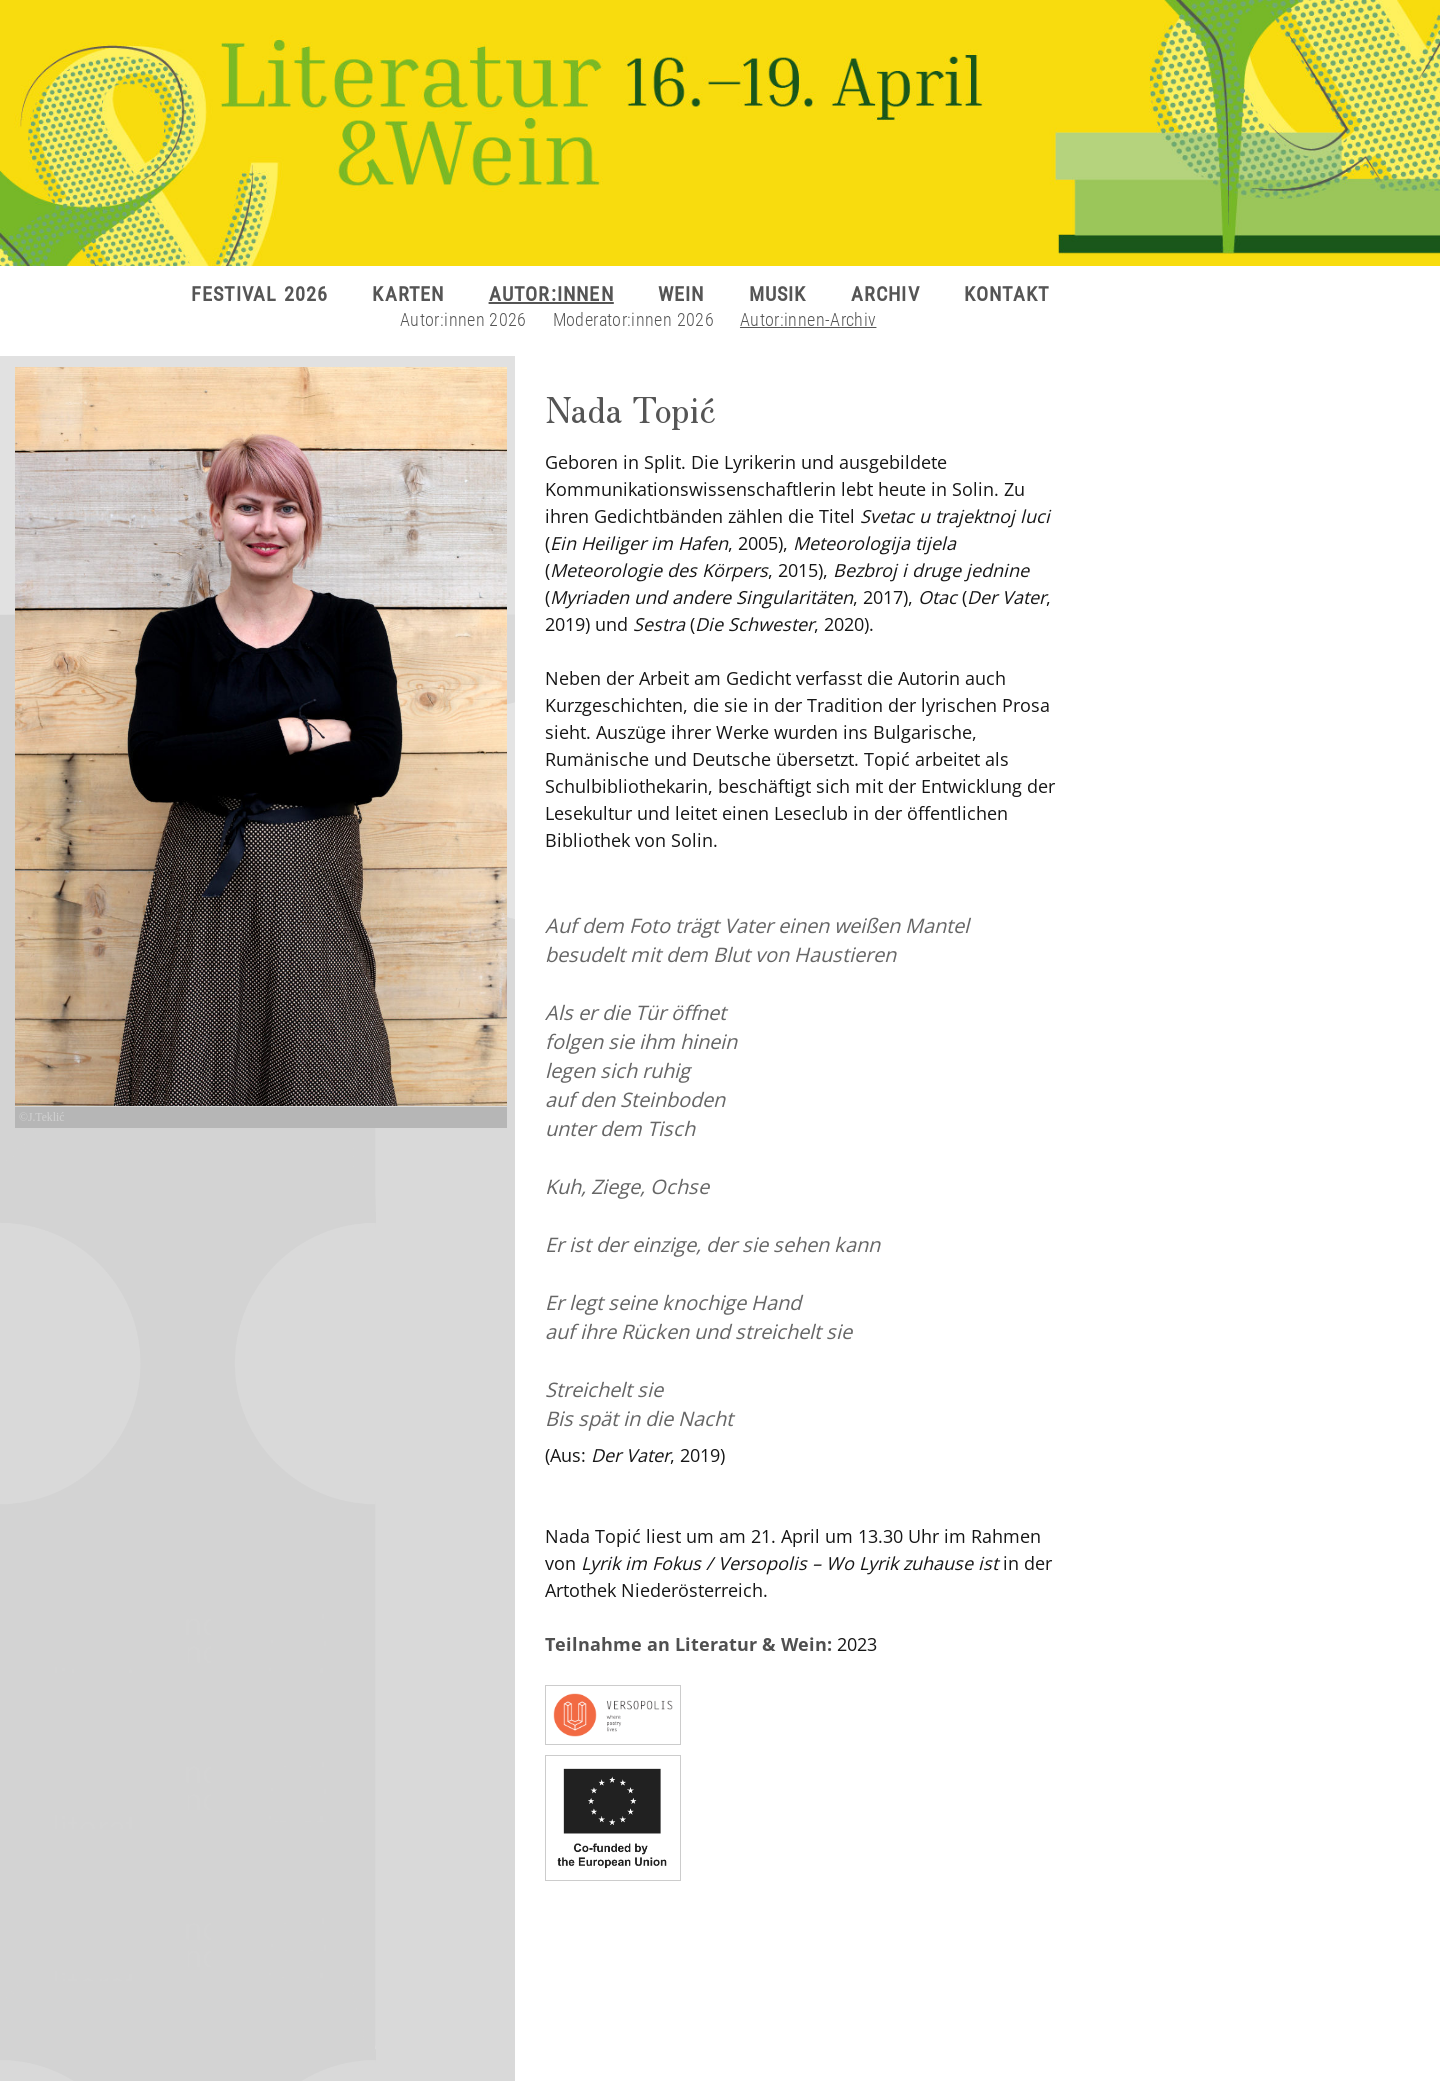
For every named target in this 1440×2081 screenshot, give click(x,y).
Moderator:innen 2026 (633, 319)
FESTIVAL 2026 (260, 294)
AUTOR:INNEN (551, 294)
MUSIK (778, 294)
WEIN (681, 294)
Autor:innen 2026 (463, 319)
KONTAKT (1006, 294)
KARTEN (408, 294)
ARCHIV (885, 294)
